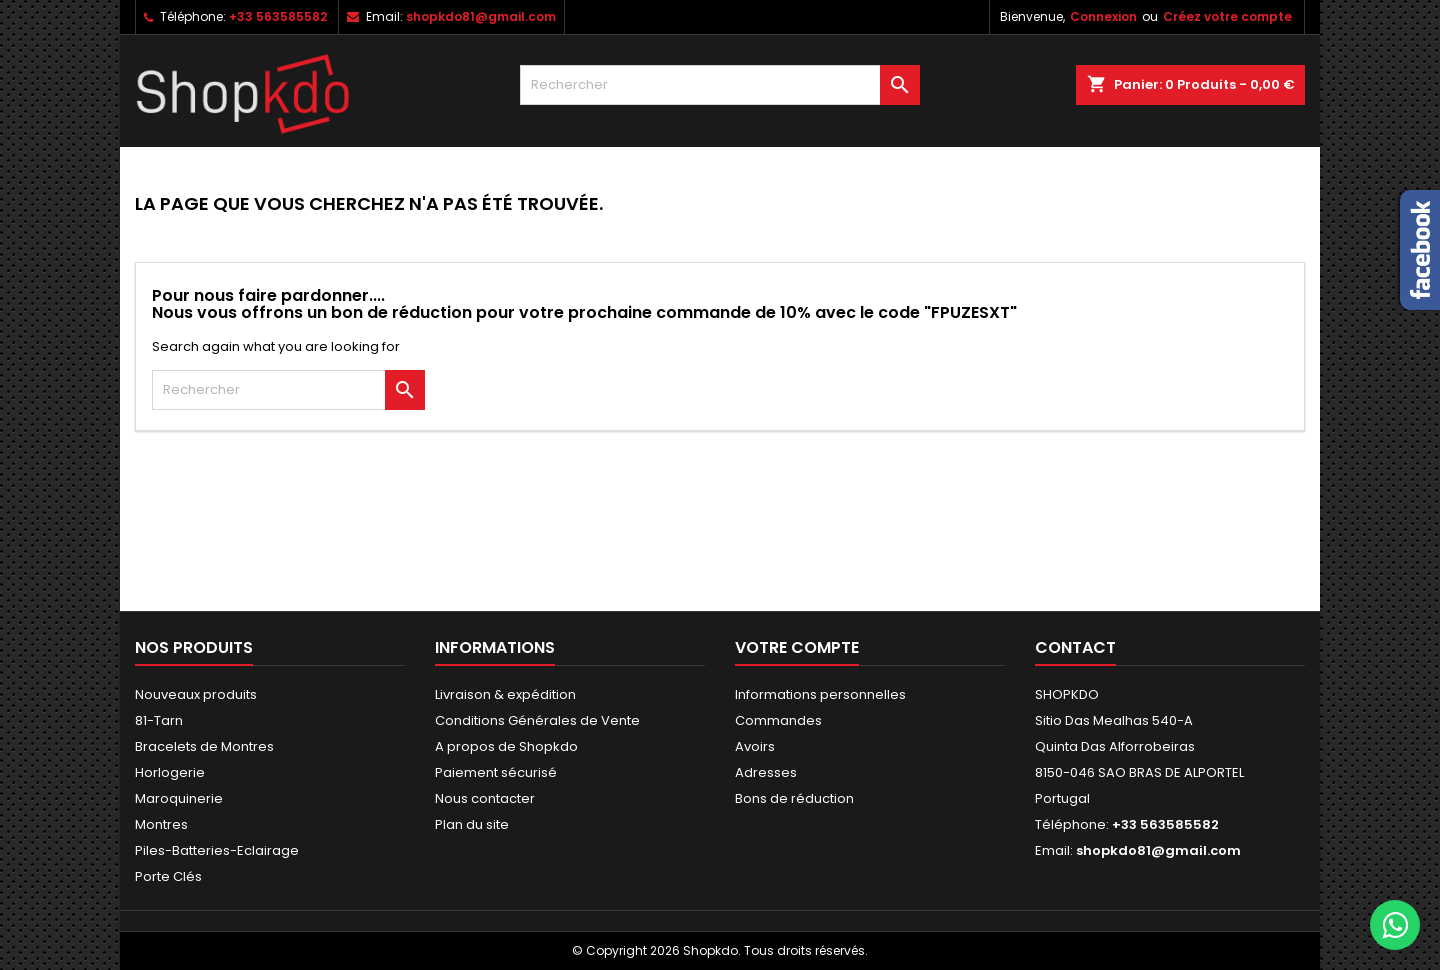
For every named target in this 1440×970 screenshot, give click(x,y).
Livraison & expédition (505, 694)
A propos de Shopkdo (506, 746)
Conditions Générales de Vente (537, 720)
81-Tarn (159, 720)
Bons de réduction (794, 798)
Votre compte (797, 647)
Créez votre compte (1227, 16)
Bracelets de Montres (204, 746)
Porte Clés (168, 876)
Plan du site (472, 824)
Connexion (1103, 16)
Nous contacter (485, 798)
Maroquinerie (179, 798)
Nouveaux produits (196, 694)
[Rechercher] (720, 85)
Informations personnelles (820, 694)
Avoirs (755, 746)
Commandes (778, 720)
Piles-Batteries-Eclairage (217, 850)
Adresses (766, 772)
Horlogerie (170, 772)
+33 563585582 (278, 16)
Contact (1075, 647)
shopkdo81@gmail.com (481, 16)
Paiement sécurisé (496, 772)
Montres (161, 824)
